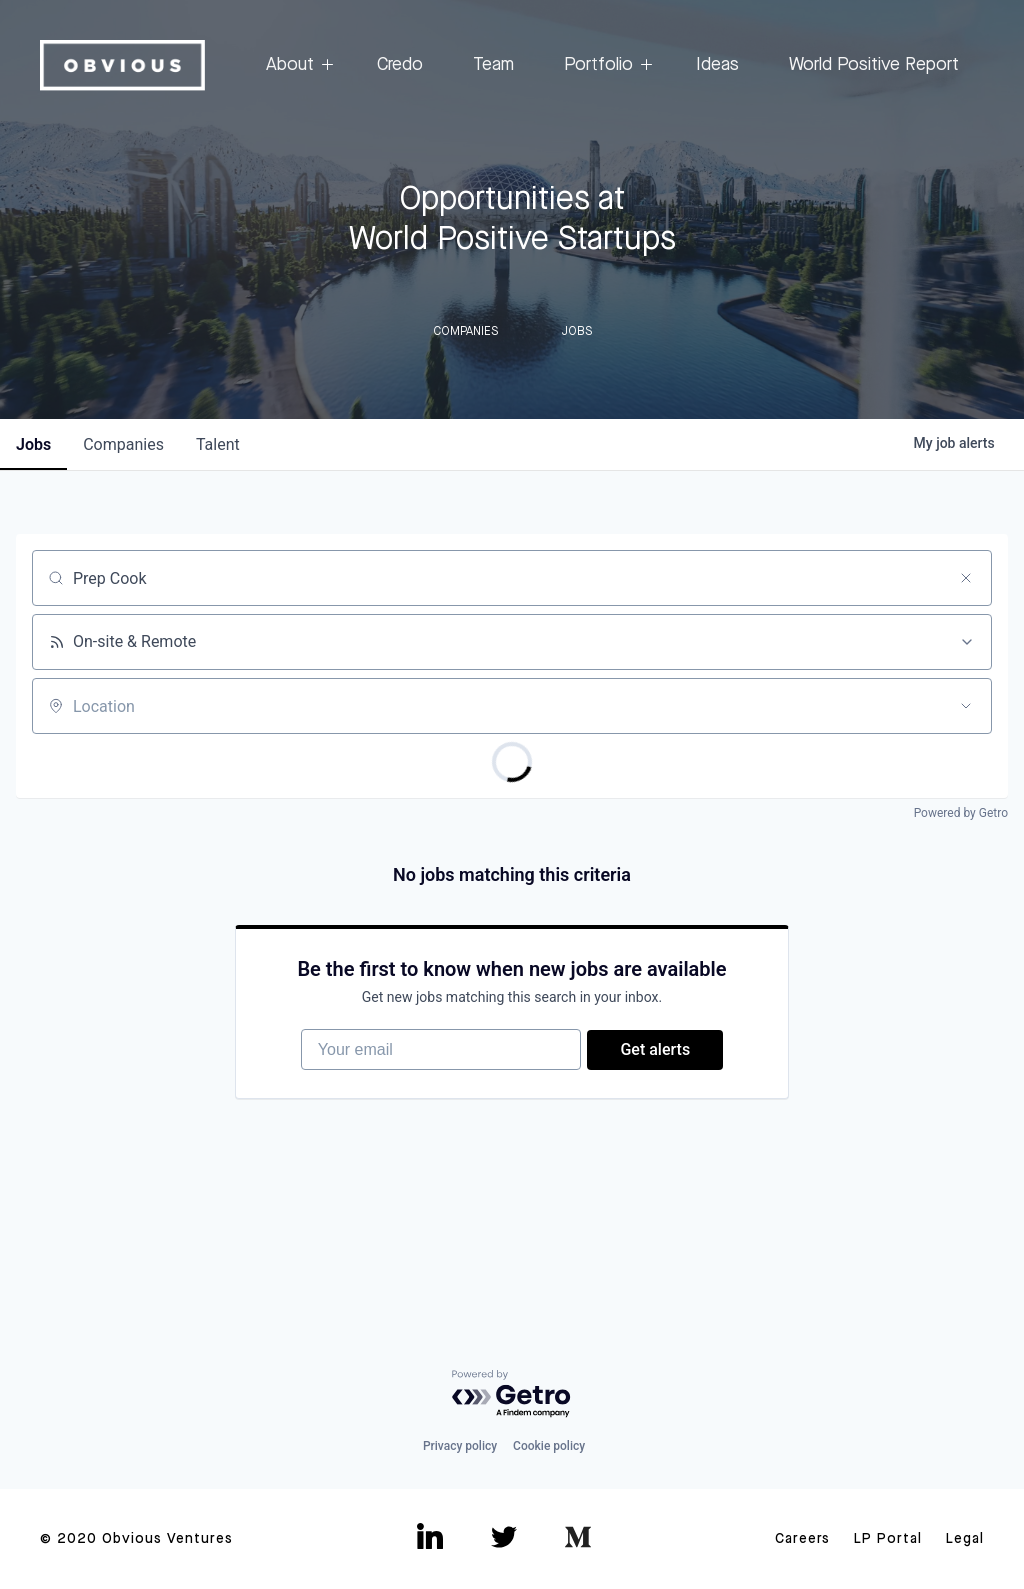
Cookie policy (549, 1446)
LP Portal (888, 1539)
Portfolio (605, 65)
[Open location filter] (966, 706)
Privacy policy (460, 1446)
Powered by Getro (961, 813)
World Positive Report (874, 65)
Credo (400, 65)
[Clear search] (966, 578)
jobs (33, 444)
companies (123, 444)
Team (493, 65)
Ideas (717, 65)
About (296, 65)
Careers (802, 1539)
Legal (965, 1539)
